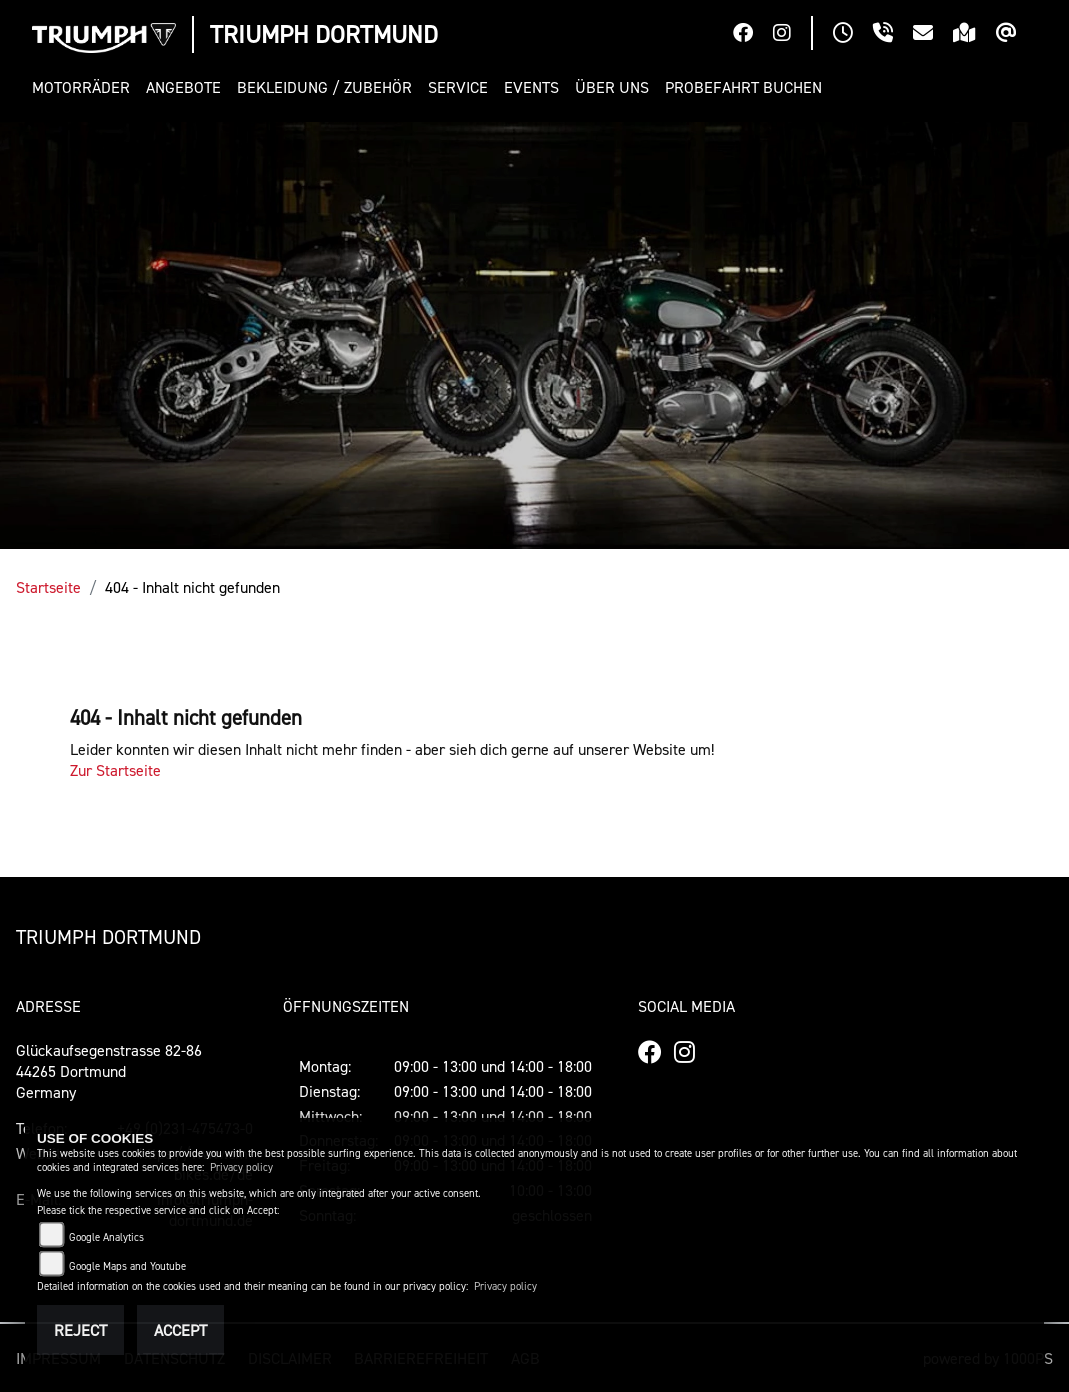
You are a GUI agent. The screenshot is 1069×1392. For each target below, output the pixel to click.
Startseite (48, 587)
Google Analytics (106, 1237)
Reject (80, 1330)
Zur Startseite (115, 770)
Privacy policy (241, 1167)
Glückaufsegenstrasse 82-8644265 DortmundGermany (109, 1071)
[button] (85, 87)
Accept (180, 1330)
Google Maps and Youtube (127, 1266)
